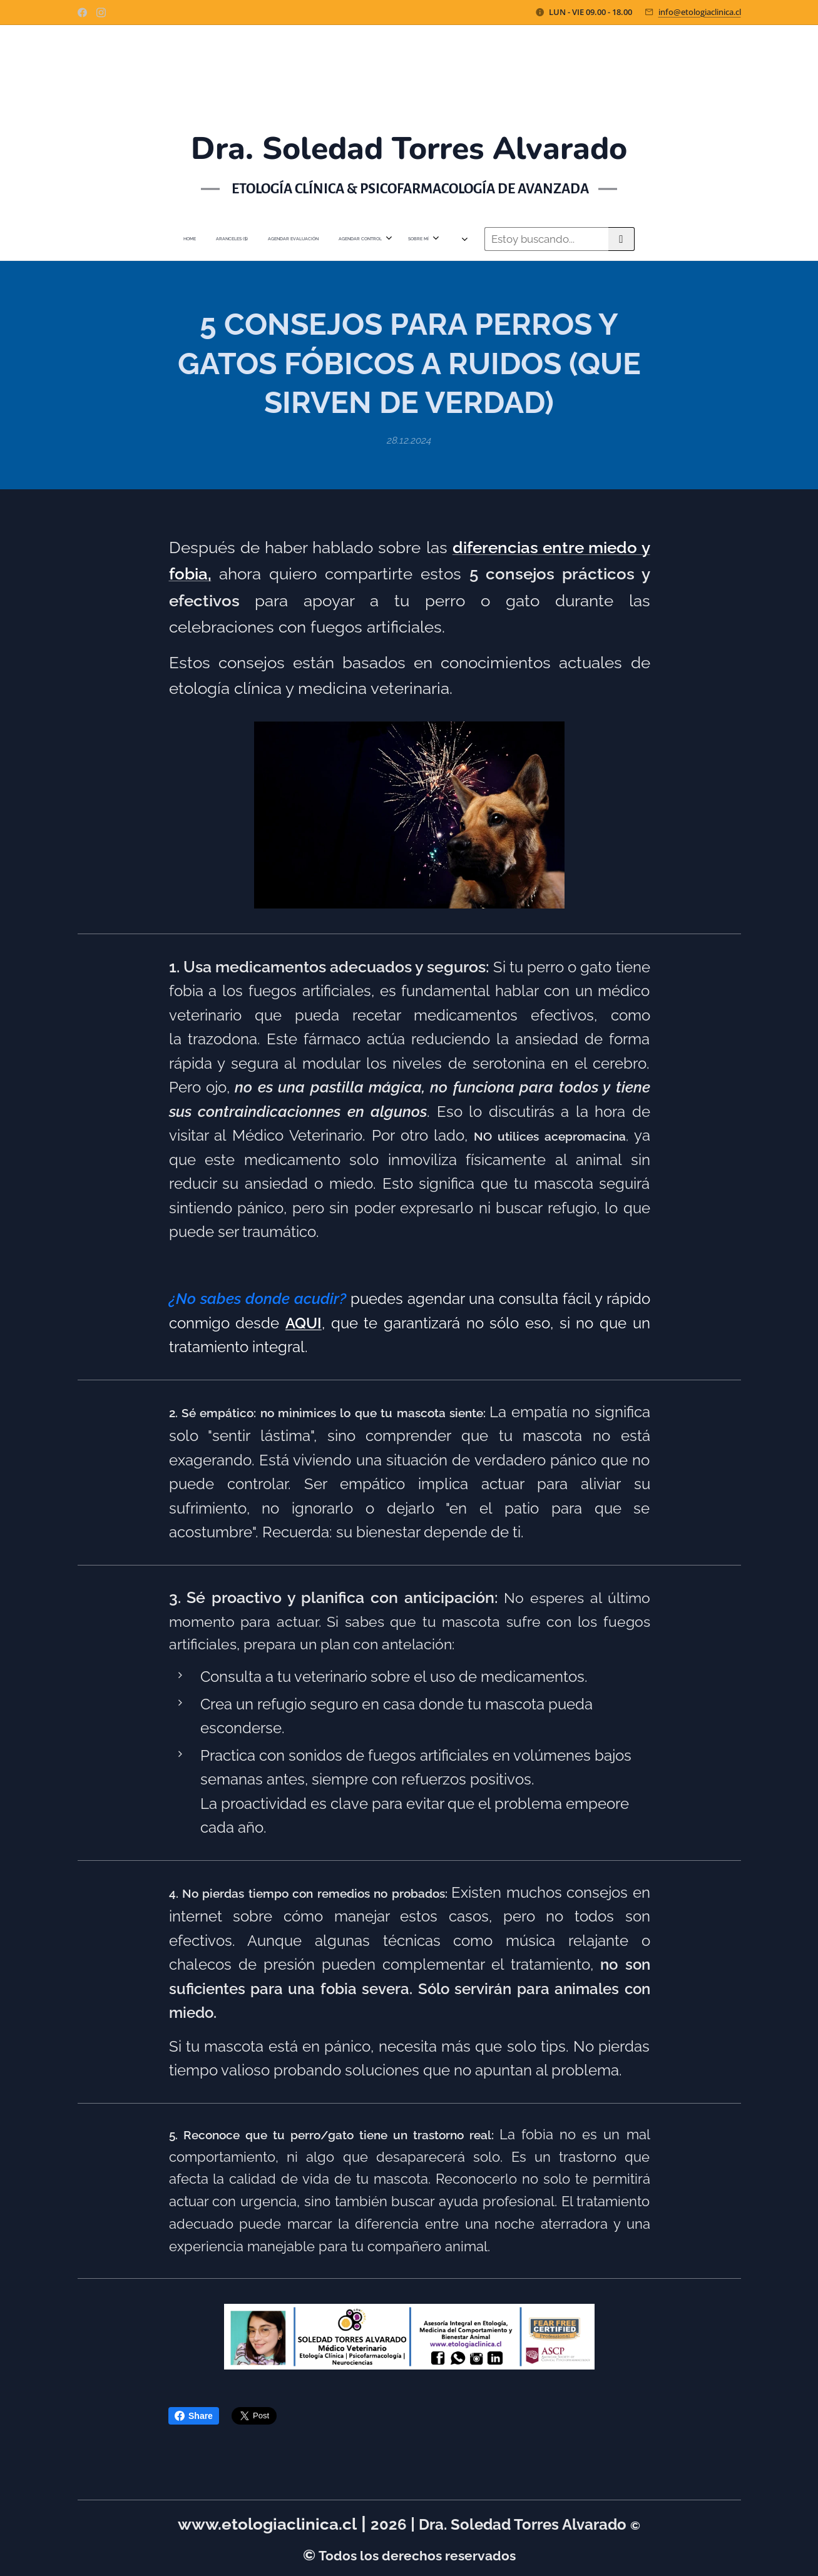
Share (194, 2416)
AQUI (303, 1323)
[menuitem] (277, 239)
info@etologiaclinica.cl (699, 12)
